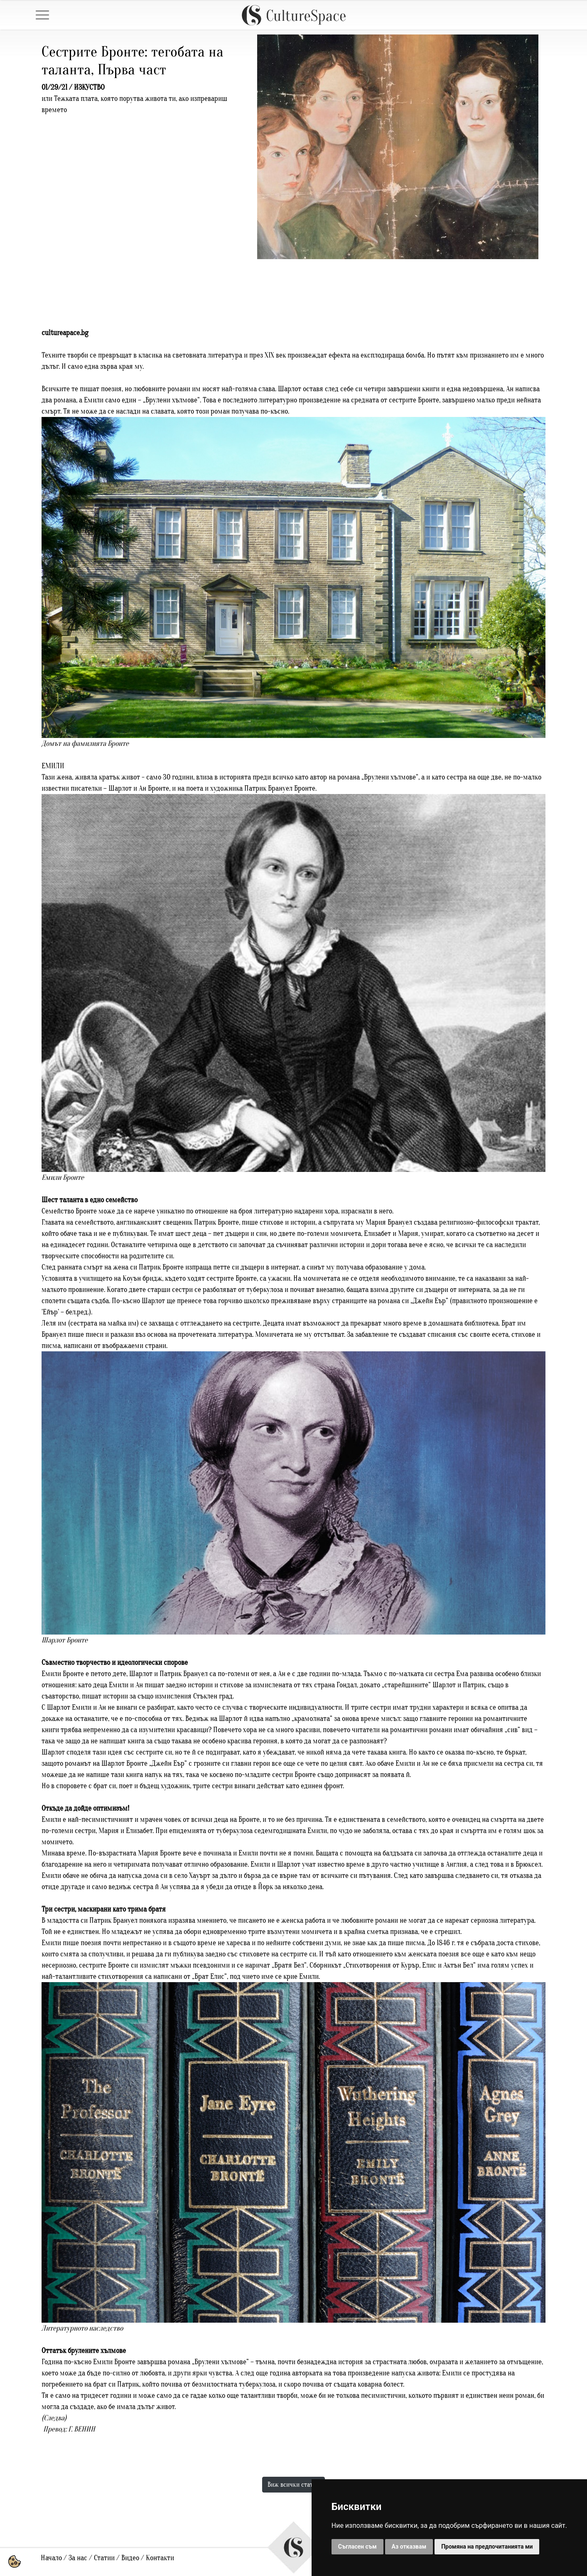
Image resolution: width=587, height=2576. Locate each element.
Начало (51, 2558)
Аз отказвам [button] (409, 2546)
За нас (78, 2558)
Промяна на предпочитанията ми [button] (487, 2546)
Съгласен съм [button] (357, 2546)
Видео (130, 2558)
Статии (104, 2558)
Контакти (160, 2558)
